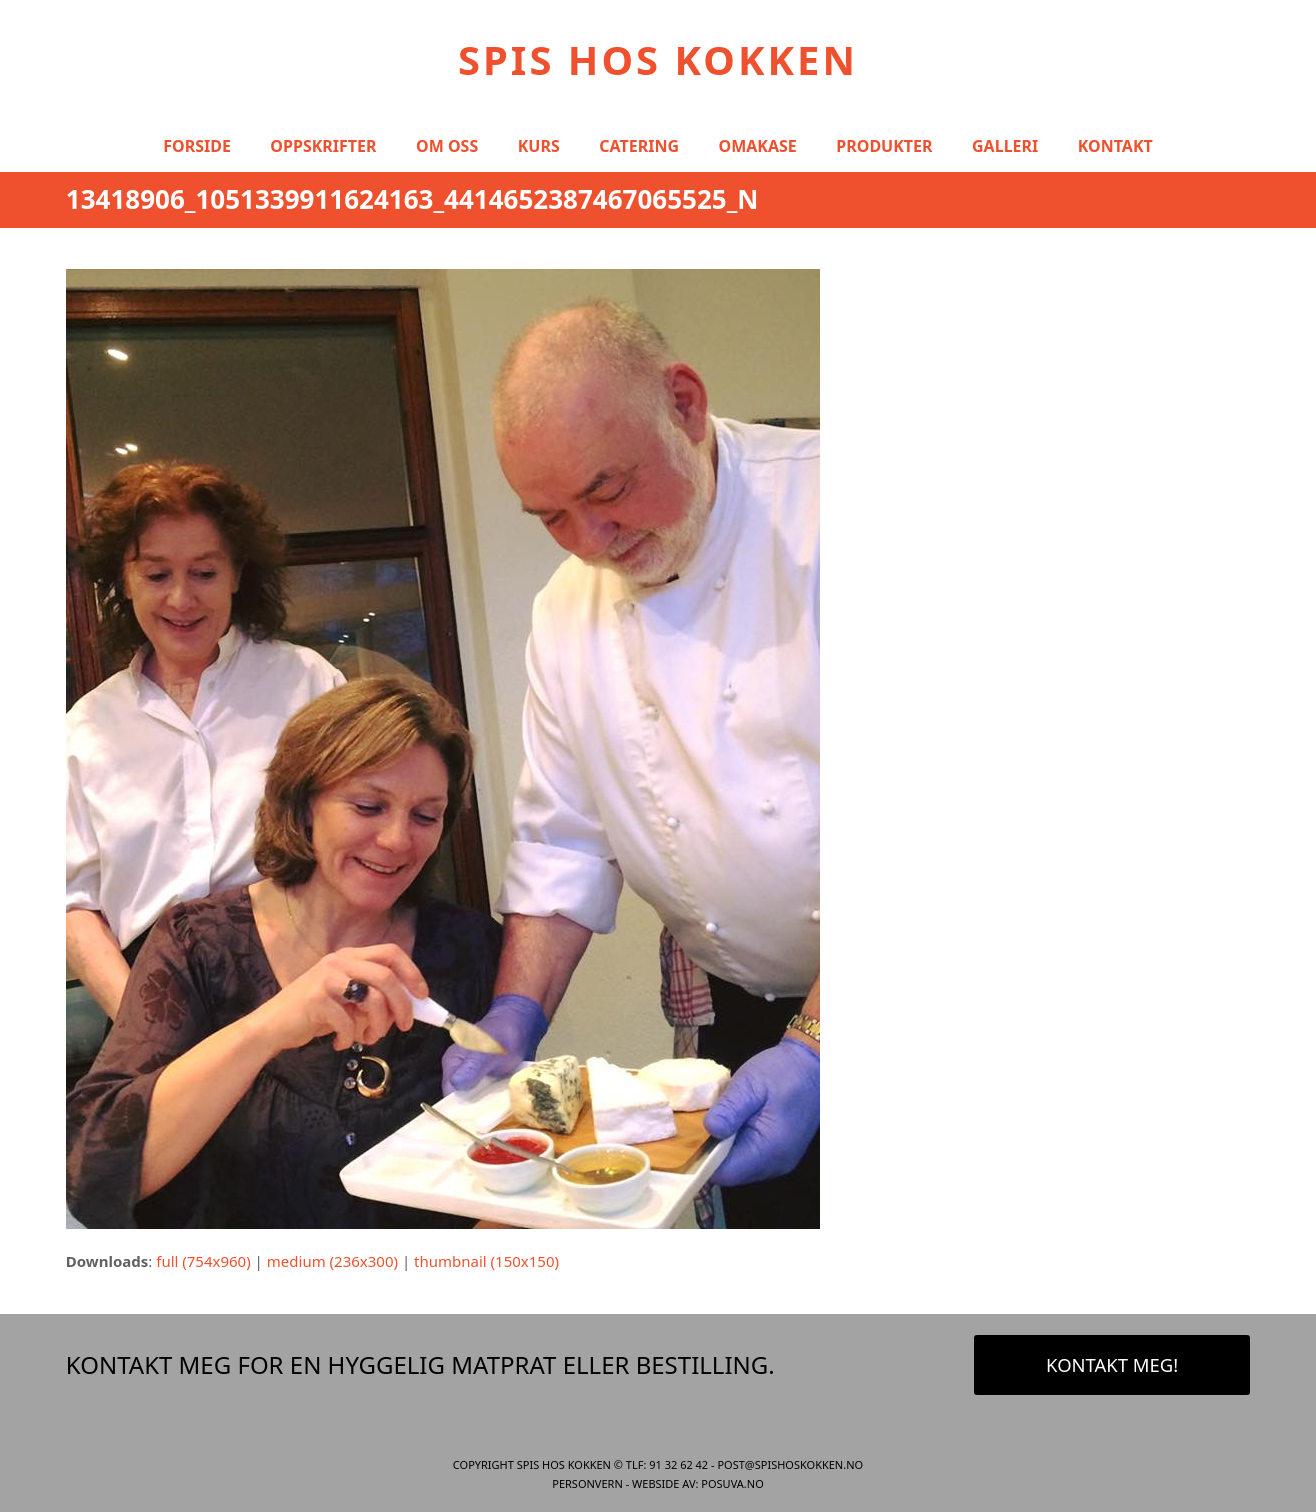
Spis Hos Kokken (658, 59)
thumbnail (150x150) (486, 1261)
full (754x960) (203, 1261)
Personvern (587, 1483)
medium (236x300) (332, 1261)
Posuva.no (732, 1483)
